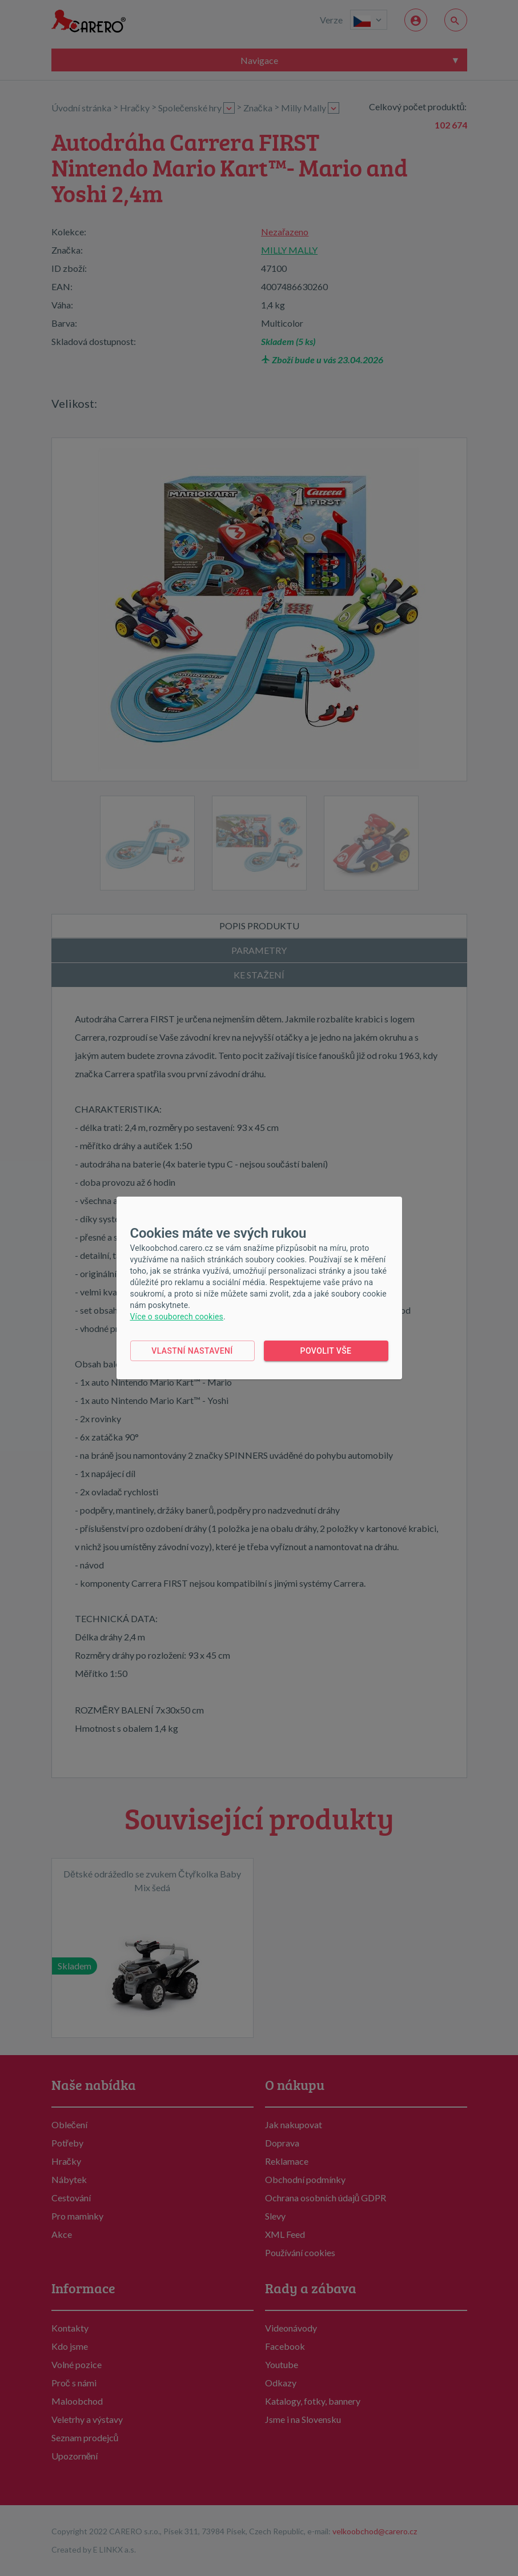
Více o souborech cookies (176, 1316)
